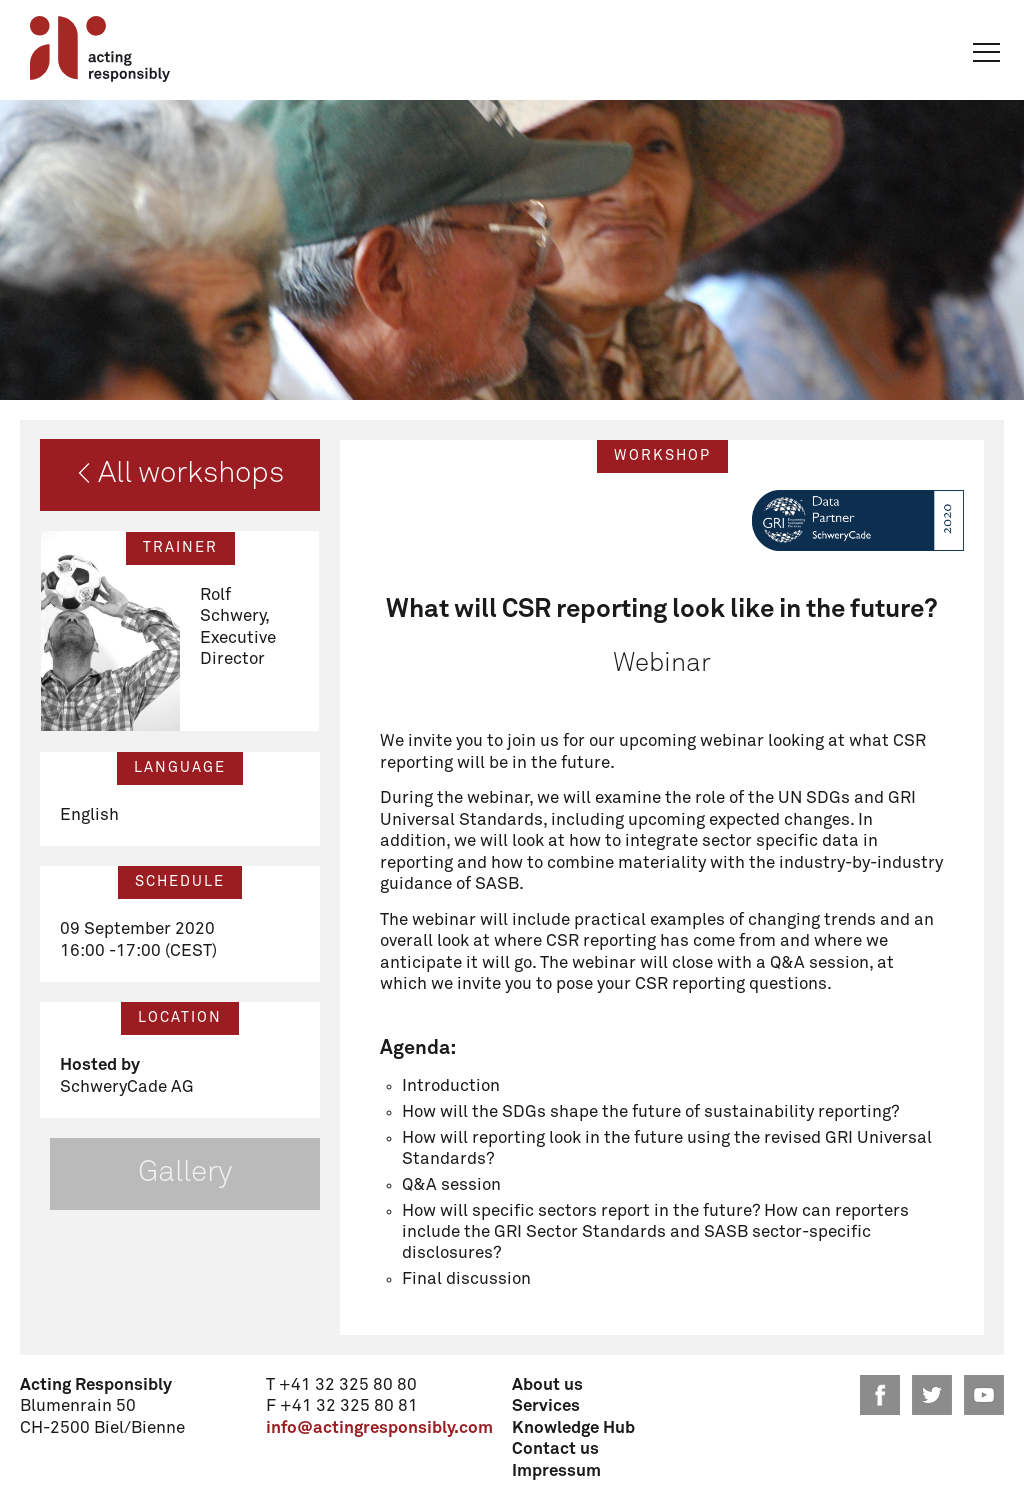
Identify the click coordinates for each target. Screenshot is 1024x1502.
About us (547, 1385)
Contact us (555, 1449)
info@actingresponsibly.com (379, 1428)
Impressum (556, 1471)
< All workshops (180, 474)
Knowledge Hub (573, 1428)
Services (546, 1406)
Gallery (185, 1173)
